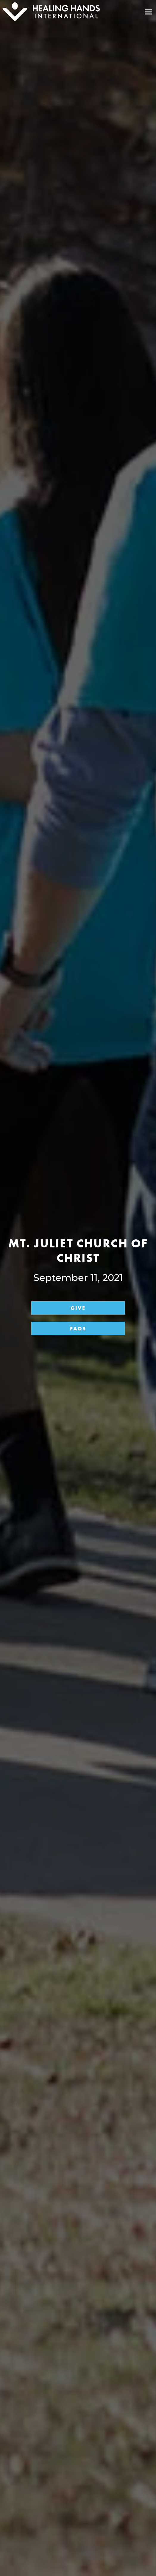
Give (78, 1308)
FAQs (78, 1328)
